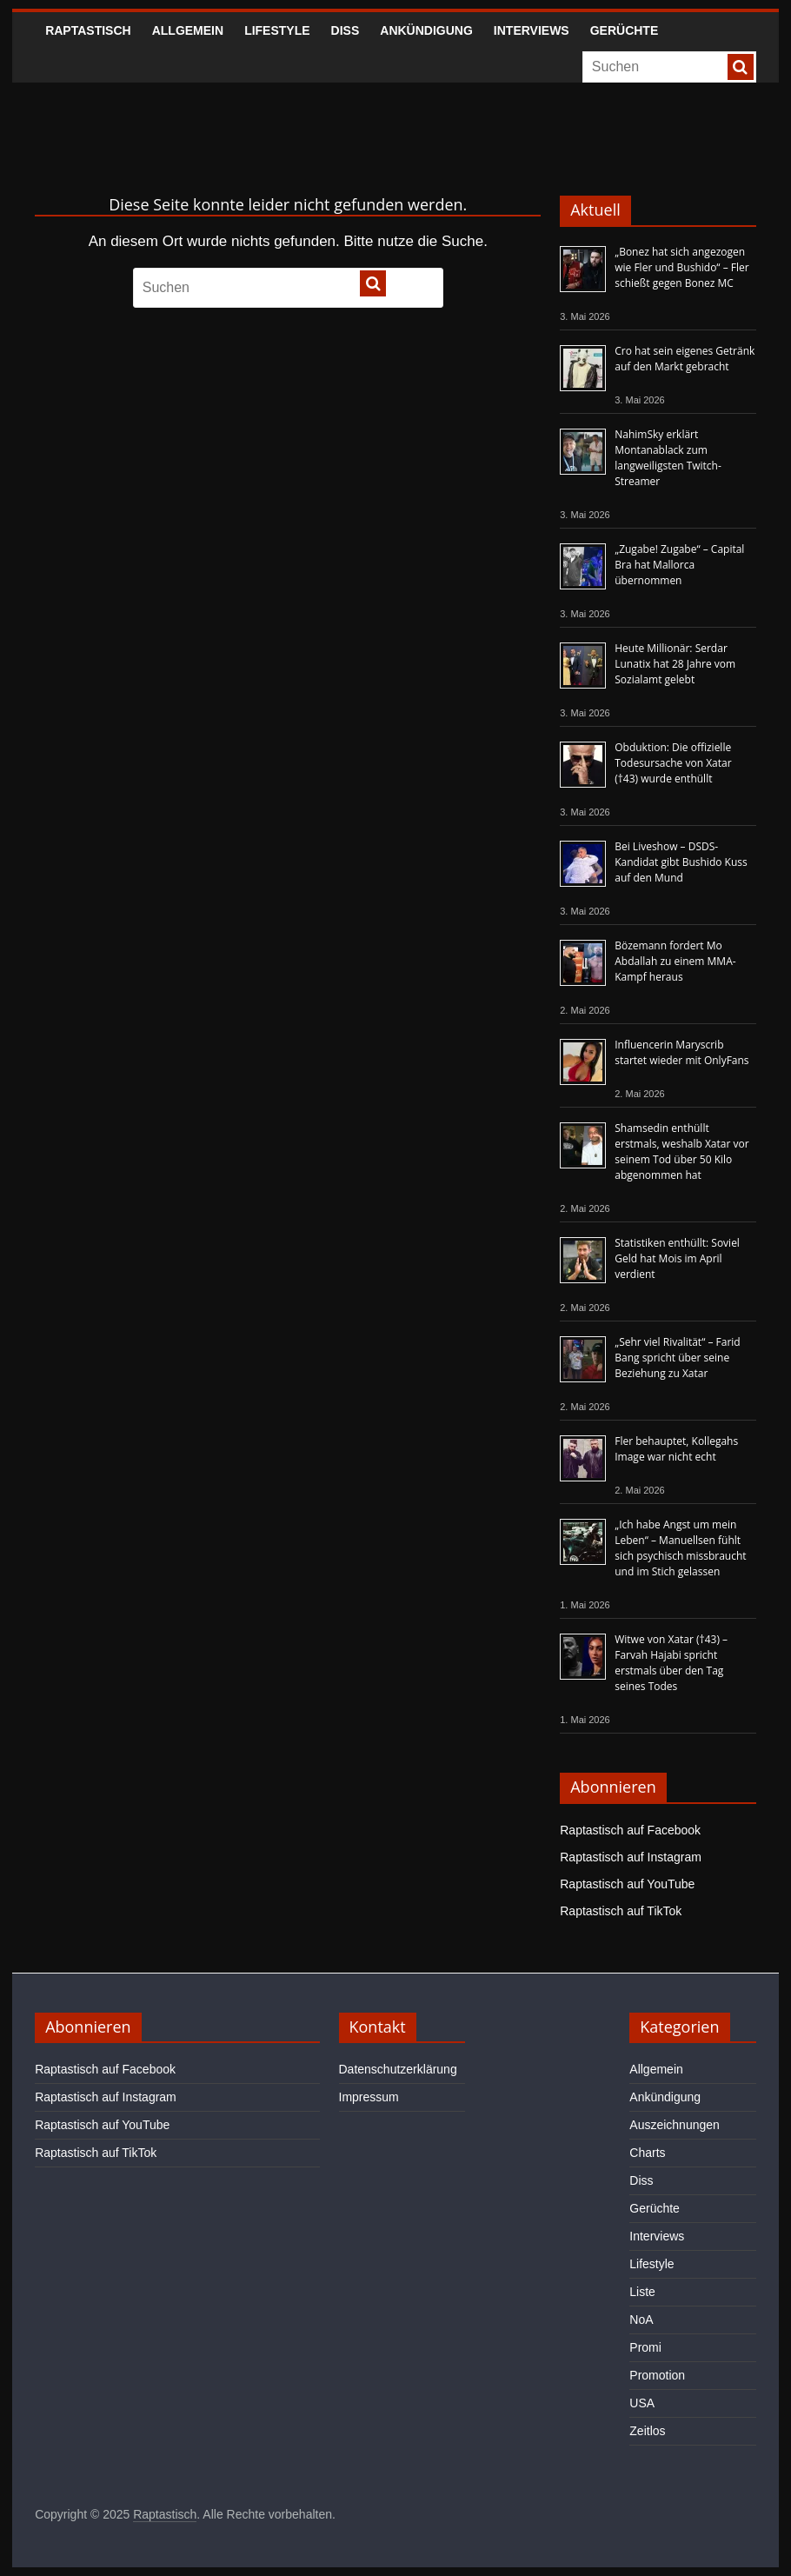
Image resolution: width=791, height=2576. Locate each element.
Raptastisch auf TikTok (620, 1911)
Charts (647, 2153)
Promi (645, 2347)
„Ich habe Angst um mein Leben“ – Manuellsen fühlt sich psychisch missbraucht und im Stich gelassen (680, 1548)
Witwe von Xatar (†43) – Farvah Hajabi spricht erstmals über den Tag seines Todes (671, 1663)
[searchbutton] (741, 67)
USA (642, 2403)
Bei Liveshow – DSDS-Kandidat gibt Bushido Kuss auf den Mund (681, 862)
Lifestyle (276, 30)
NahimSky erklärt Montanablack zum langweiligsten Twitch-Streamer (668, 458)
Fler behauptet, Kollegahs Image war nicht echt (676, 1449)
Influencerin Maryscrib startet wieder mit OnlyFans (681, 1052)
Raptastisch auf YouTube (627, 1884)
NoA (641, 2319)
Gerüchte (624, 30)
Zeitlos (647, 2431)
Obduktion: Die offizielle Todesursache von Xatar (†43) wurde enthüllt (673, 763)
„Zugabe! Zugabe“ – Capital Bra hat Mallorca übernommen (679, 565)
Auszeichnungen (674, 2125)
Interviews (531, 30)
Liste (642, 2292)
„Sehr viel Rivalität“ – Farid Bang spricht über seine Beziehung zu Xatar (677, 1358)
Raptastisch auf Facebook (630, 1830)
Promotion (657, 2375)
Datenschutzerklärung (398, 2069)
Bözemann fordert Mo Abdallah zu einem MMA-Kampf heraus (675, 961)
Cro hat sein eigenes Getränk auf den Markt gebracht (684, 358)
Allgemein (187, 30)
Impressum (369, 2097)
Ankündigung (426, 30)
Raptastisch (88, 30)
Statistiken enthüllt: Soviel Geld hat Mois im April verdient (677, 1258)
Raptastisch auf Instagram (630, 1857)
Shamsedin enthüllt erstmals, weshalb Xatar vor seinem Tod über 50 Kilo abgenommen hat (681, 1151)
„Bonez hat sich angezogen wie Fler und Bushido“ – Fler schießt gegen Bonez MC (681, 267)
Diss (345, 30)
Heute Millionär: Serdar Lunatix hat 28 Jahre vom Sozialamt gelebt (675, 664)
